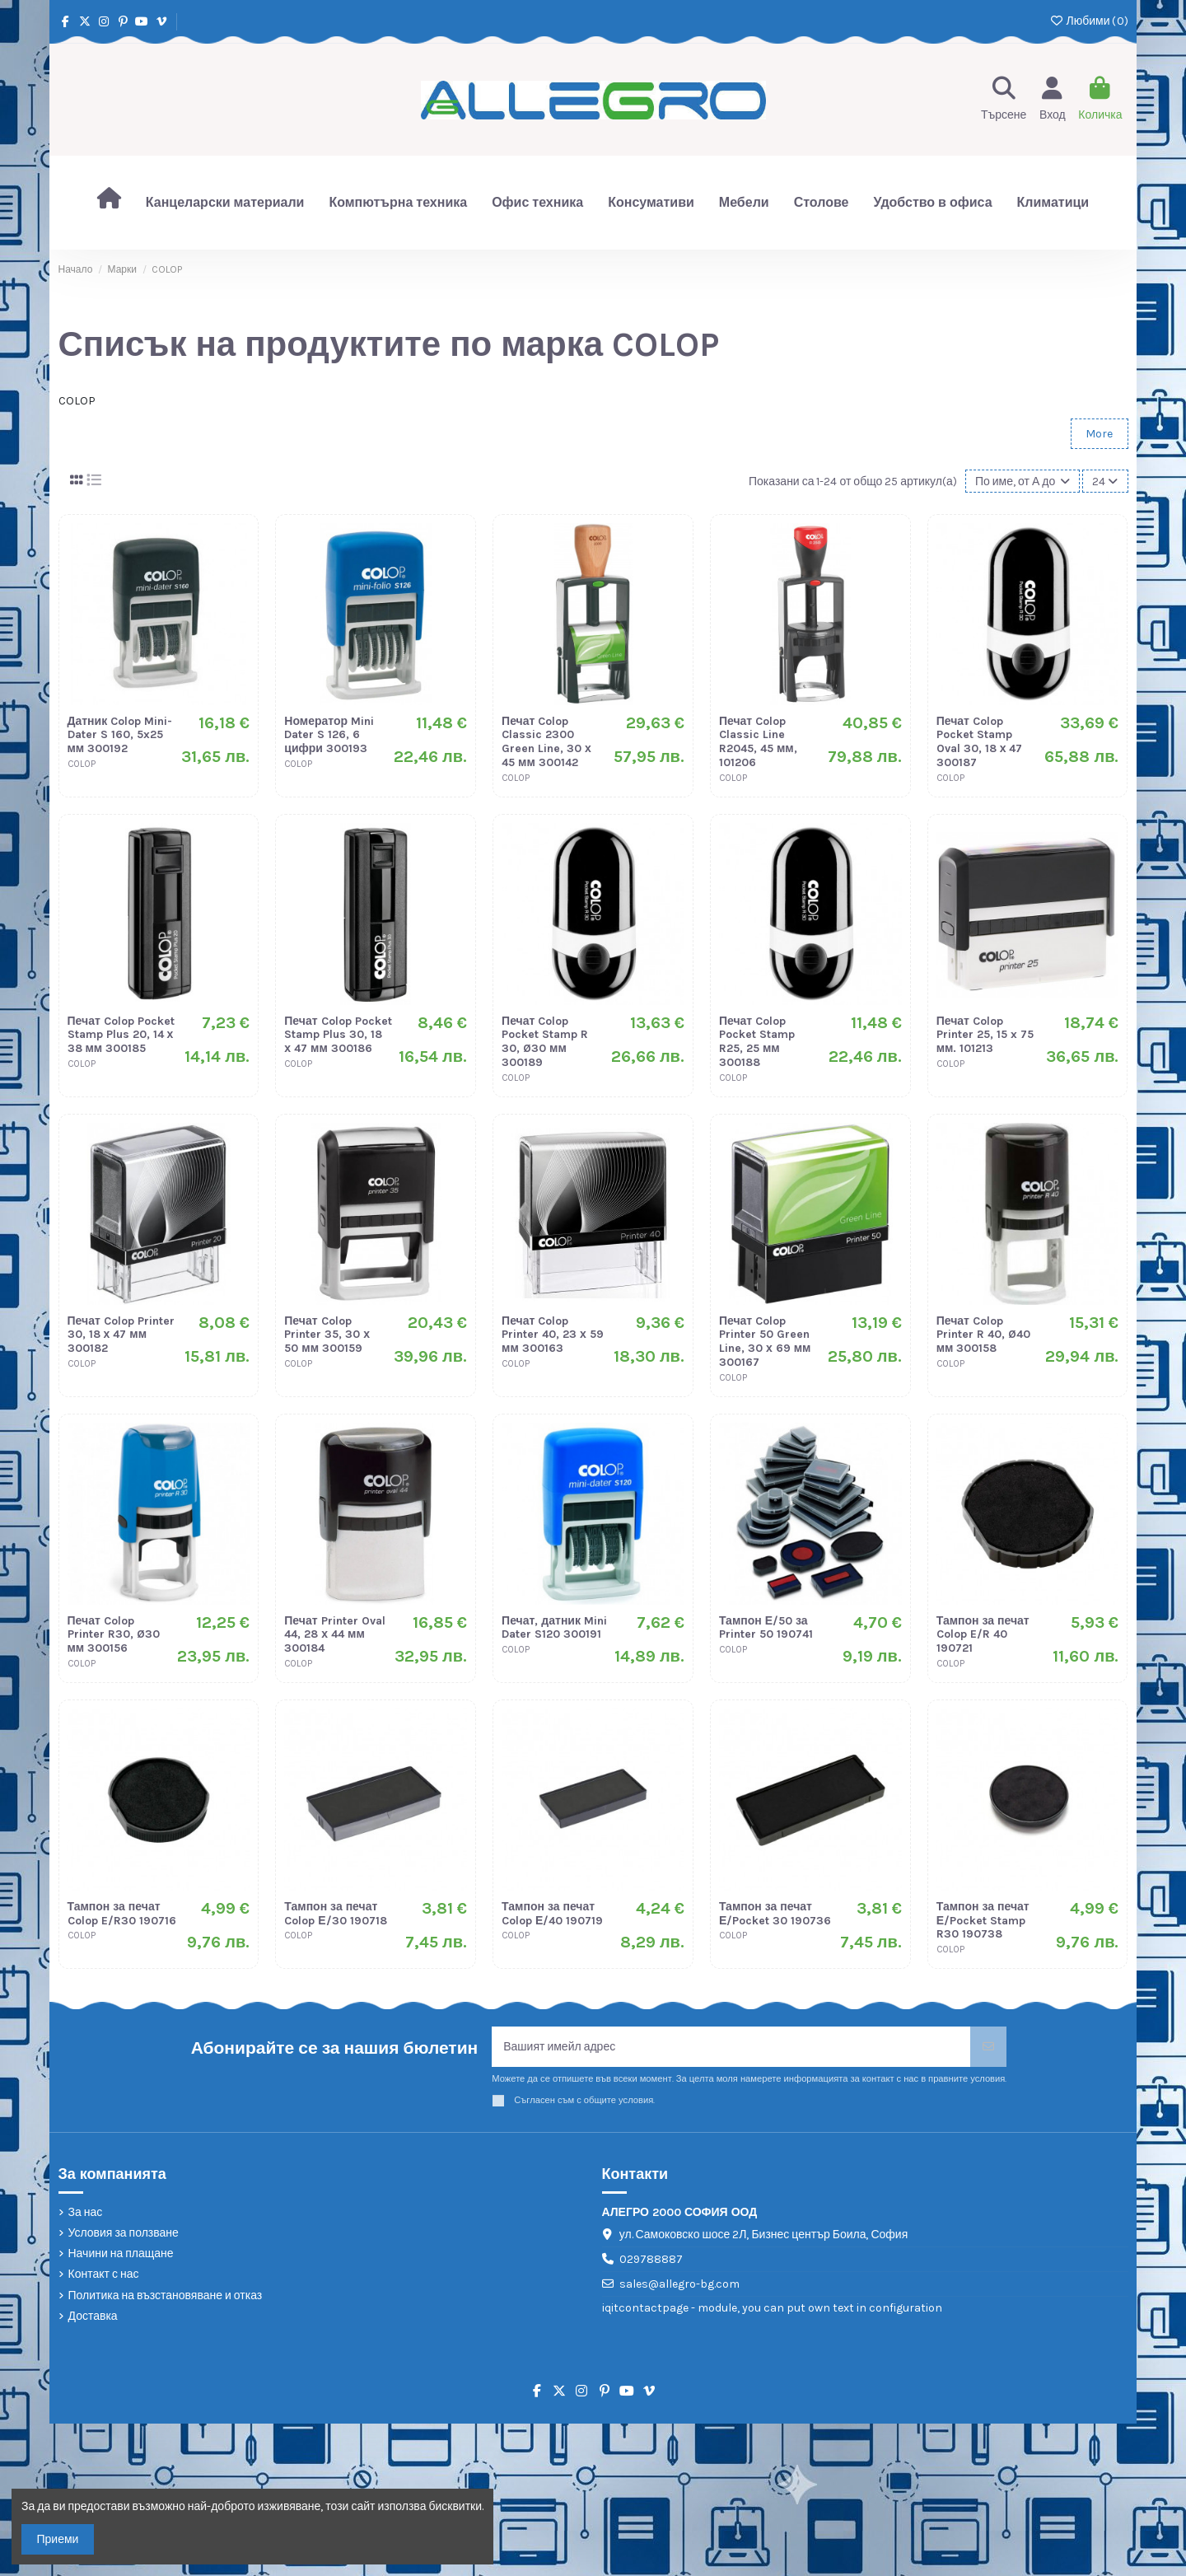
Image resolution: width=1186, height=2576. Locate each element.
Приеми (58, 2539)
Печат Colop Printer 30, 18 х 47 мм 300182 (121, 1335)
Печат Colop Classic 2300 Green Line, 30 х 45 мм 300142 (546, 741)
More (1099, 434)
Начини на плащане (121, 2253)
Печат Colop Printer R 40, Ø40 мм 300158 (983, 1335)
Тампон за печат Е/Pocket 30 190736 (775, 1914)
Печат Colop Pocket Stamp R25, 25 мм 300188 (757, 1041)
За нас (85, 2212)
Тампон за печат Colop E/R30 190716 (122, 1914)
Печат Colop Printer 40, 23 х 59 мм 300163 (553, 1335)
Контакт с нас (103, 2274)
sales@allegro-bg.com (679, 2284)
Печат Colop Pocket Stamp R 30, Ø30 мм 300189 (545, 1041)
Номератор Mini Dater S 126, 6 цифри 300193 (329, 735)
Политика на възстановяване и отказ (165, 2295)
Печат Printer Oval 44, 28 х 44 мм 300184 (334, 1635)
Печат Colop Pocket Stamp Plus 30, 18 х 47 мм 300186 (337, 1035)
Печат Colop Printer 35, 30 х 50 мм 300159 (327, 1335)
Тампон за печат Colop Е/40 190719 (552, 1914)
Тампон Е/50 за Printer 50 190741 (766, 1628)
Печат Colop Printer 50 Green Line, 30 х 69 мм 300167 (765, 1341)
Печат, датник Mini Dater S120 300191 (554, 1628)
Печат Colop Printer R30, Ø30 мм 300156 (114, 1635)
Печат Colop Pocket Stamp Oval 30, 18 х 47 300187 (979, 741)
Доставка (93, 2316)
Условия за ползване (123, 2233)
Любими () (1088, 21)
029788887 (651, 2259)
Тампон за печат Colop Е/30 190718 (335, 1914)
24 (1105, 482)
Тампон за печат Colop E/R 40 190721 (983, 1635)
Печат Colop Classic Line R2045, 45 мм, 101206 (758, 741)
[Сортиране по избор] (1022, 481)
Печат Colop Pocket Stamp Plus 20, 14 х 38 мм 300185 (121, 1035)
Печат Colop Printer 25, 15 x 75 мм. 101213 (985, 1035)
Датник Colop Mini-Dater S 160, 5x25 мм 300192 (120, 735)
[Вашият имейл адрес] (731, 2047)
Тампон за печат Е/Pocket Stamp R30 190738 (983, 1921)
